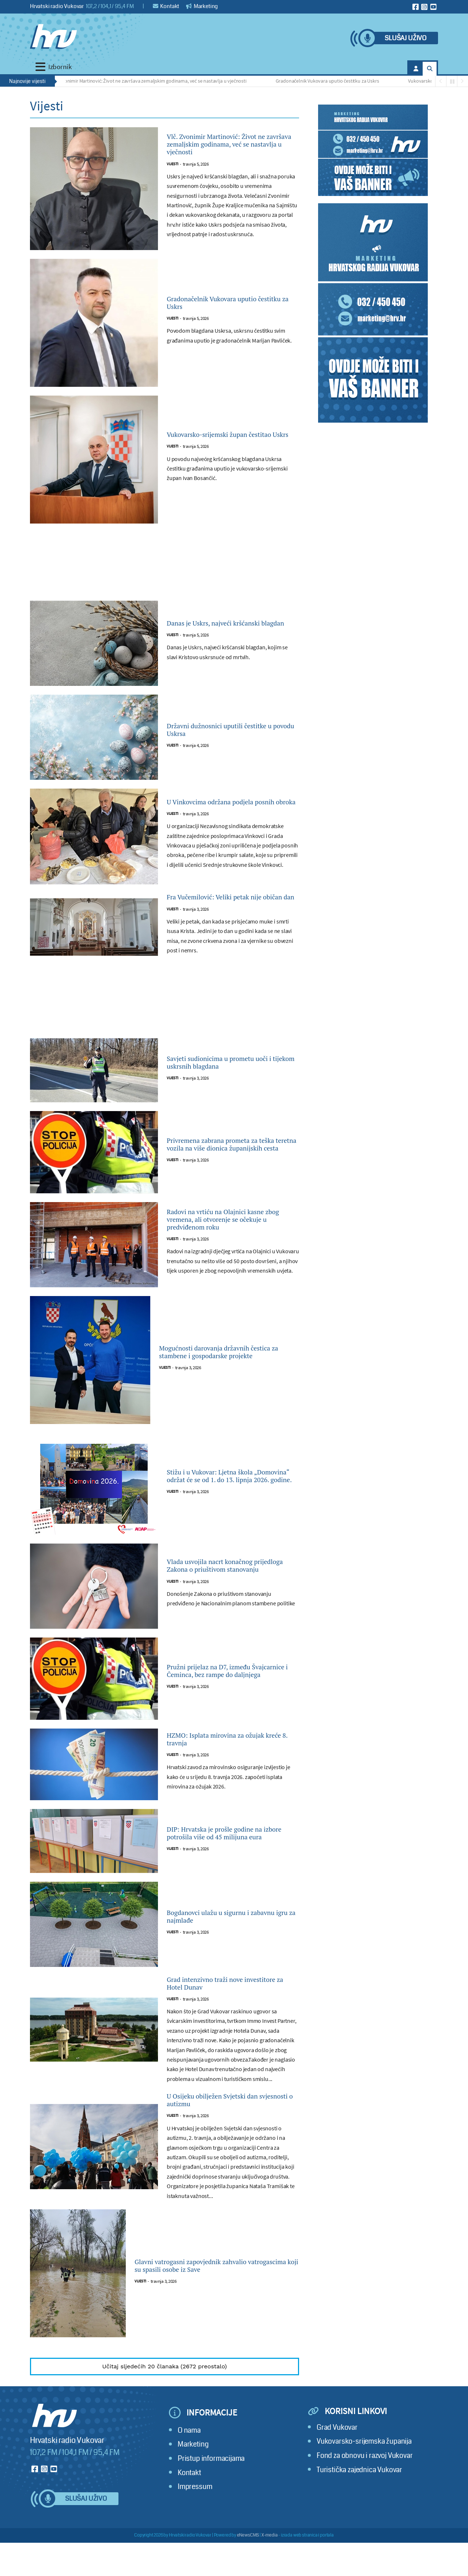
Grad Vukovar (337, 2460)
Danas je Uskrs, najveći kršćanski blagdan (230, 631)
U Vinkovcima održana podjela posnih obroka (226, 810)
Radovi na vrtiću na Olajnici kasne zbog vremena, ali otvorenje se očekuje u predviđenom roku (233, 1241)
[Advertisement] (164, 575)
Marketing (202, 6)
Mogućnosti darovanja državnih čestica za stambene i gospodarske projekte (225, 1373)
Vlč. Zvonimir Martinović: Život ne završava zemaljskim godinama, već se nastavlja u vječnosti (151, 81)
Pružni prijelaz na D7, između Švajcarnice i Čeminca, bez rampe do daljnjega (231, 1692)
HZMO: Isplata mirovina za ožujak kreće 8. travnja (219, 1760)
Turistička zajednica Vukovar (359, 2502)
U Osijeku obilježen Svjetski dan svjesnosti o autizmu (229, 2130)
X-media (269, 2568)
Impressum (195, 2519)
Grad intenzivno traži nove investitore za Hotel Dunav (219, 2007)
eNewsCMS (248, 2568)
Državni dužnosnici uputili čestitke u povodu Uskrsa (219, 737)
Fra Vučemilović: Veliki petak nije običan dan (231, 912)
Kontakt (166, 6)
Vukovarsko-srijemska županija (364, 2474)
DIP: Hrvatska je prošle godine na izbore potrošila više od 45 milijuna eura (232, 1854)
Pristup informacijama (211, 2491)
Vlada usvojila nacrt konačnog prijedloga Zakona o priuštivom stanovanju (227, 1587)
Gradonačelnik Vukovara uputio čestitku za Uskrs (329, 81)
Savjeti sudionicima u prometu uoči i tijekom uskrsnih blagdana (230, 1084)
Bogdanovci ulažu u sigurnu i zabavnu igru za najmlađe (223, 1938)
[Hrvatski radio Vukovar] (53, 36)
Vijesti (172, 177)
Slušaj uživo (405, 38)
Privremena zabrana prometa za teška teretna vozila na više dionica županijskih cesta (229, 1165)
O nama (189, 2463)
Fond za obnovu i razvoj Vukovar (365, 2488)
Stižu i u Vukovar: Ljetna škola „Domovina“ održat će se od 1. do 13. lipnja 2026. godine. (231, 1497)
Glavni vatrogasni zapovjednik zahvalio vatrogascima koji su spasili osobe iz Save (215, 2298)
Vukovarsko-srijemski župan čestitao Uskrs (221, 442)
